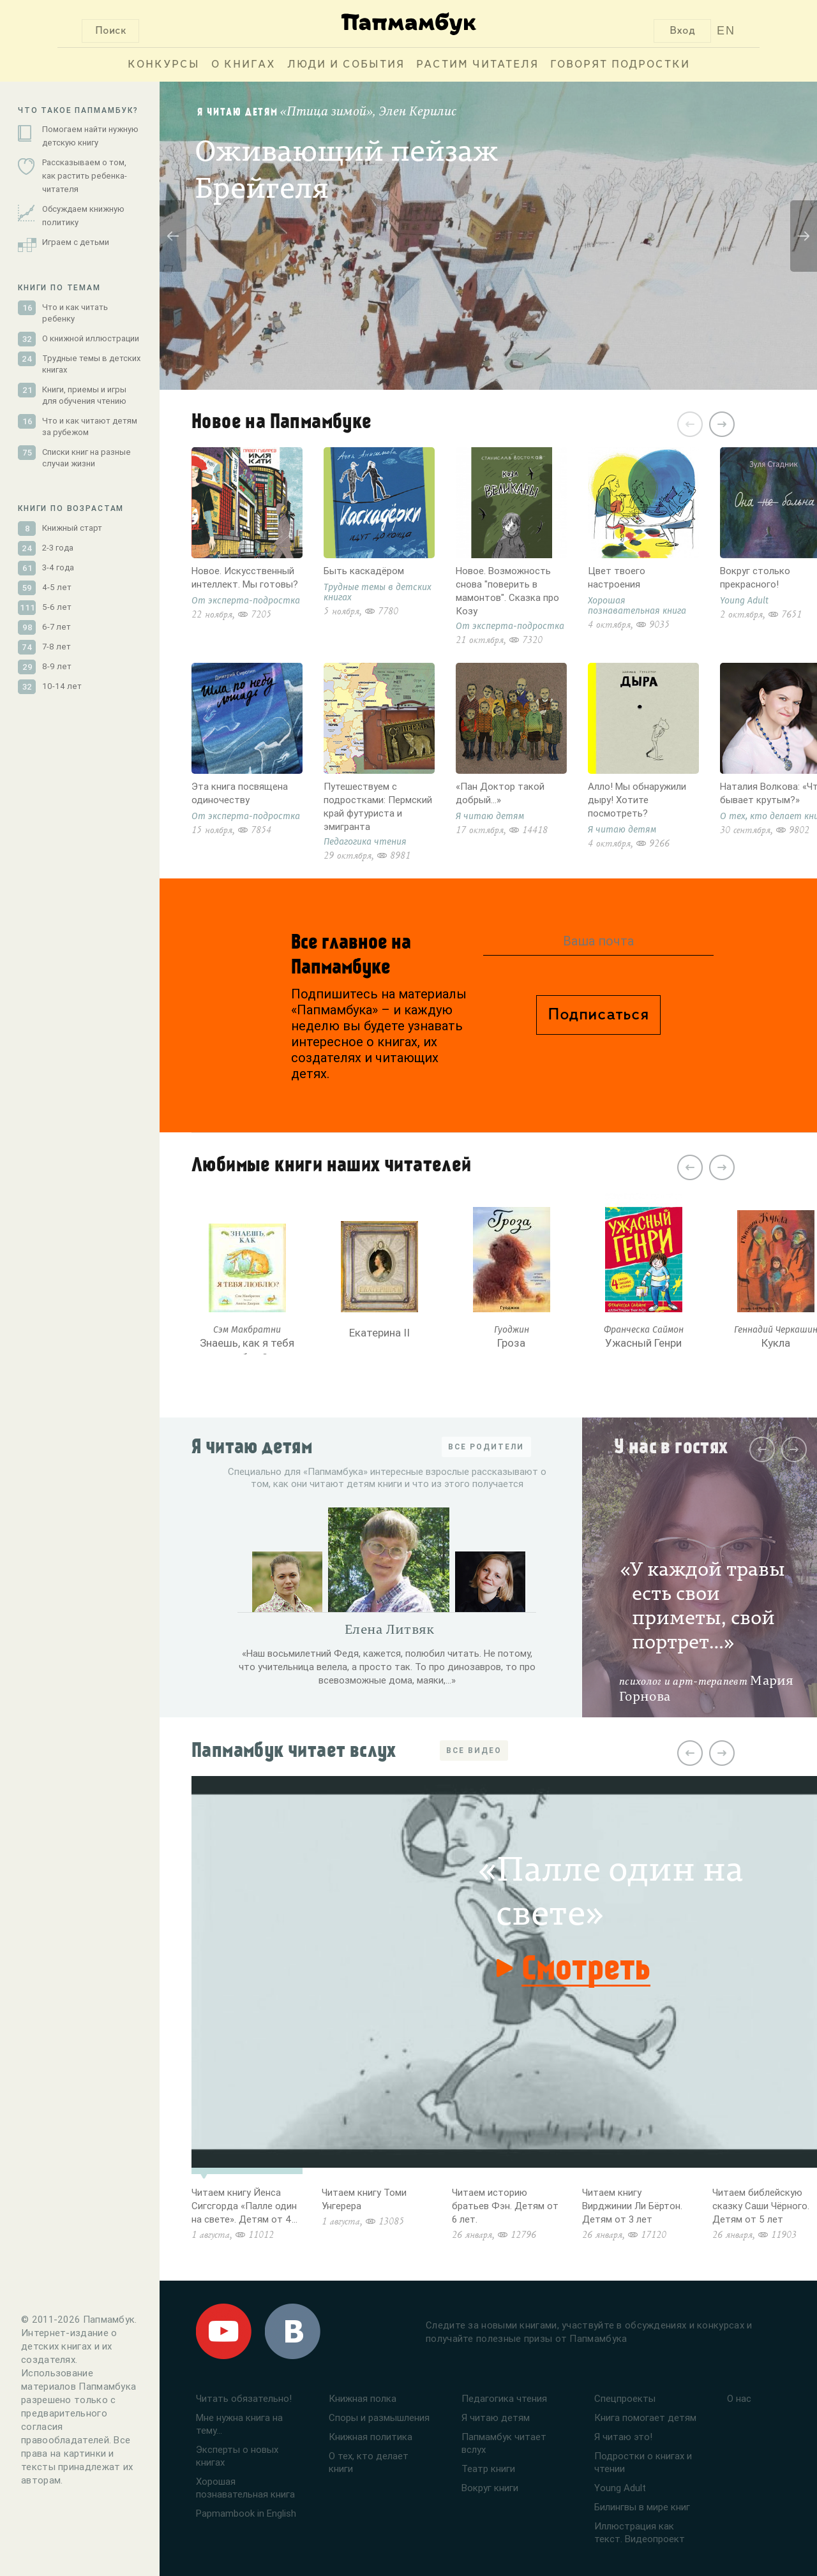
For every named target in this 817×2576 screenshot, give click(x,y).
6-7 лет (56, 626)
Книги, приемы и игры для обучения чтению (84, 395)
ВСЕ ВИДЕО (474, 1750)
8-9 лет (56, 666)
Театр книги (488, 2468)
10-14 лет (62, 686)
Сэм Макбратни (247, 1330)
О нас (739, 2398)
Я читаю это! (623, 2437)
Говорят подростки (620, 65)
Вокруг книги (489, 2488)
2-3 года (57, 547)
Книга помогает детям (645, 2417)
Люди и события (346, 65)
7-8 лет (56, 646)
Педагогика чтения (504, 2398)
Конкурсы (164, 65)
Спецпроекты (625, 2398)
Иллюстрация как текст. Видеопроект (639, 2532)
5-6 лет (56, 607)
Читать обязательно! (244, 2398)
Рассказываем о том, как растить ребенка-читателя (84, 176)
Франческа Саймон (644, 1330)
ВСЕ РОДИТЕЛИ (486, 1446)
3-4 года (58, 567)
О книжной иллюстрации (90, 338)
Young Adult (620, 2488)
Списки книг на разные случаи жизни (86, 458)
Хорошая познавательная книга (245, 2487)
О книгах (243, 65)
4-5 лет (56, 587)
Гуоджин (511, 1330)
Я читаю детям (495, 2417)
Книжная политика (370, 2437)
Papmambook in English (246, 2513)
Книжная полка (362, 2398)
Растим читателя (477, 65)
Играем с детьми (75, 242)
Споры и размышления (379, 2417)
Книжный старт (72, 527)
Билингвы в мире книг (642, 2507)
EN (726, 30)
